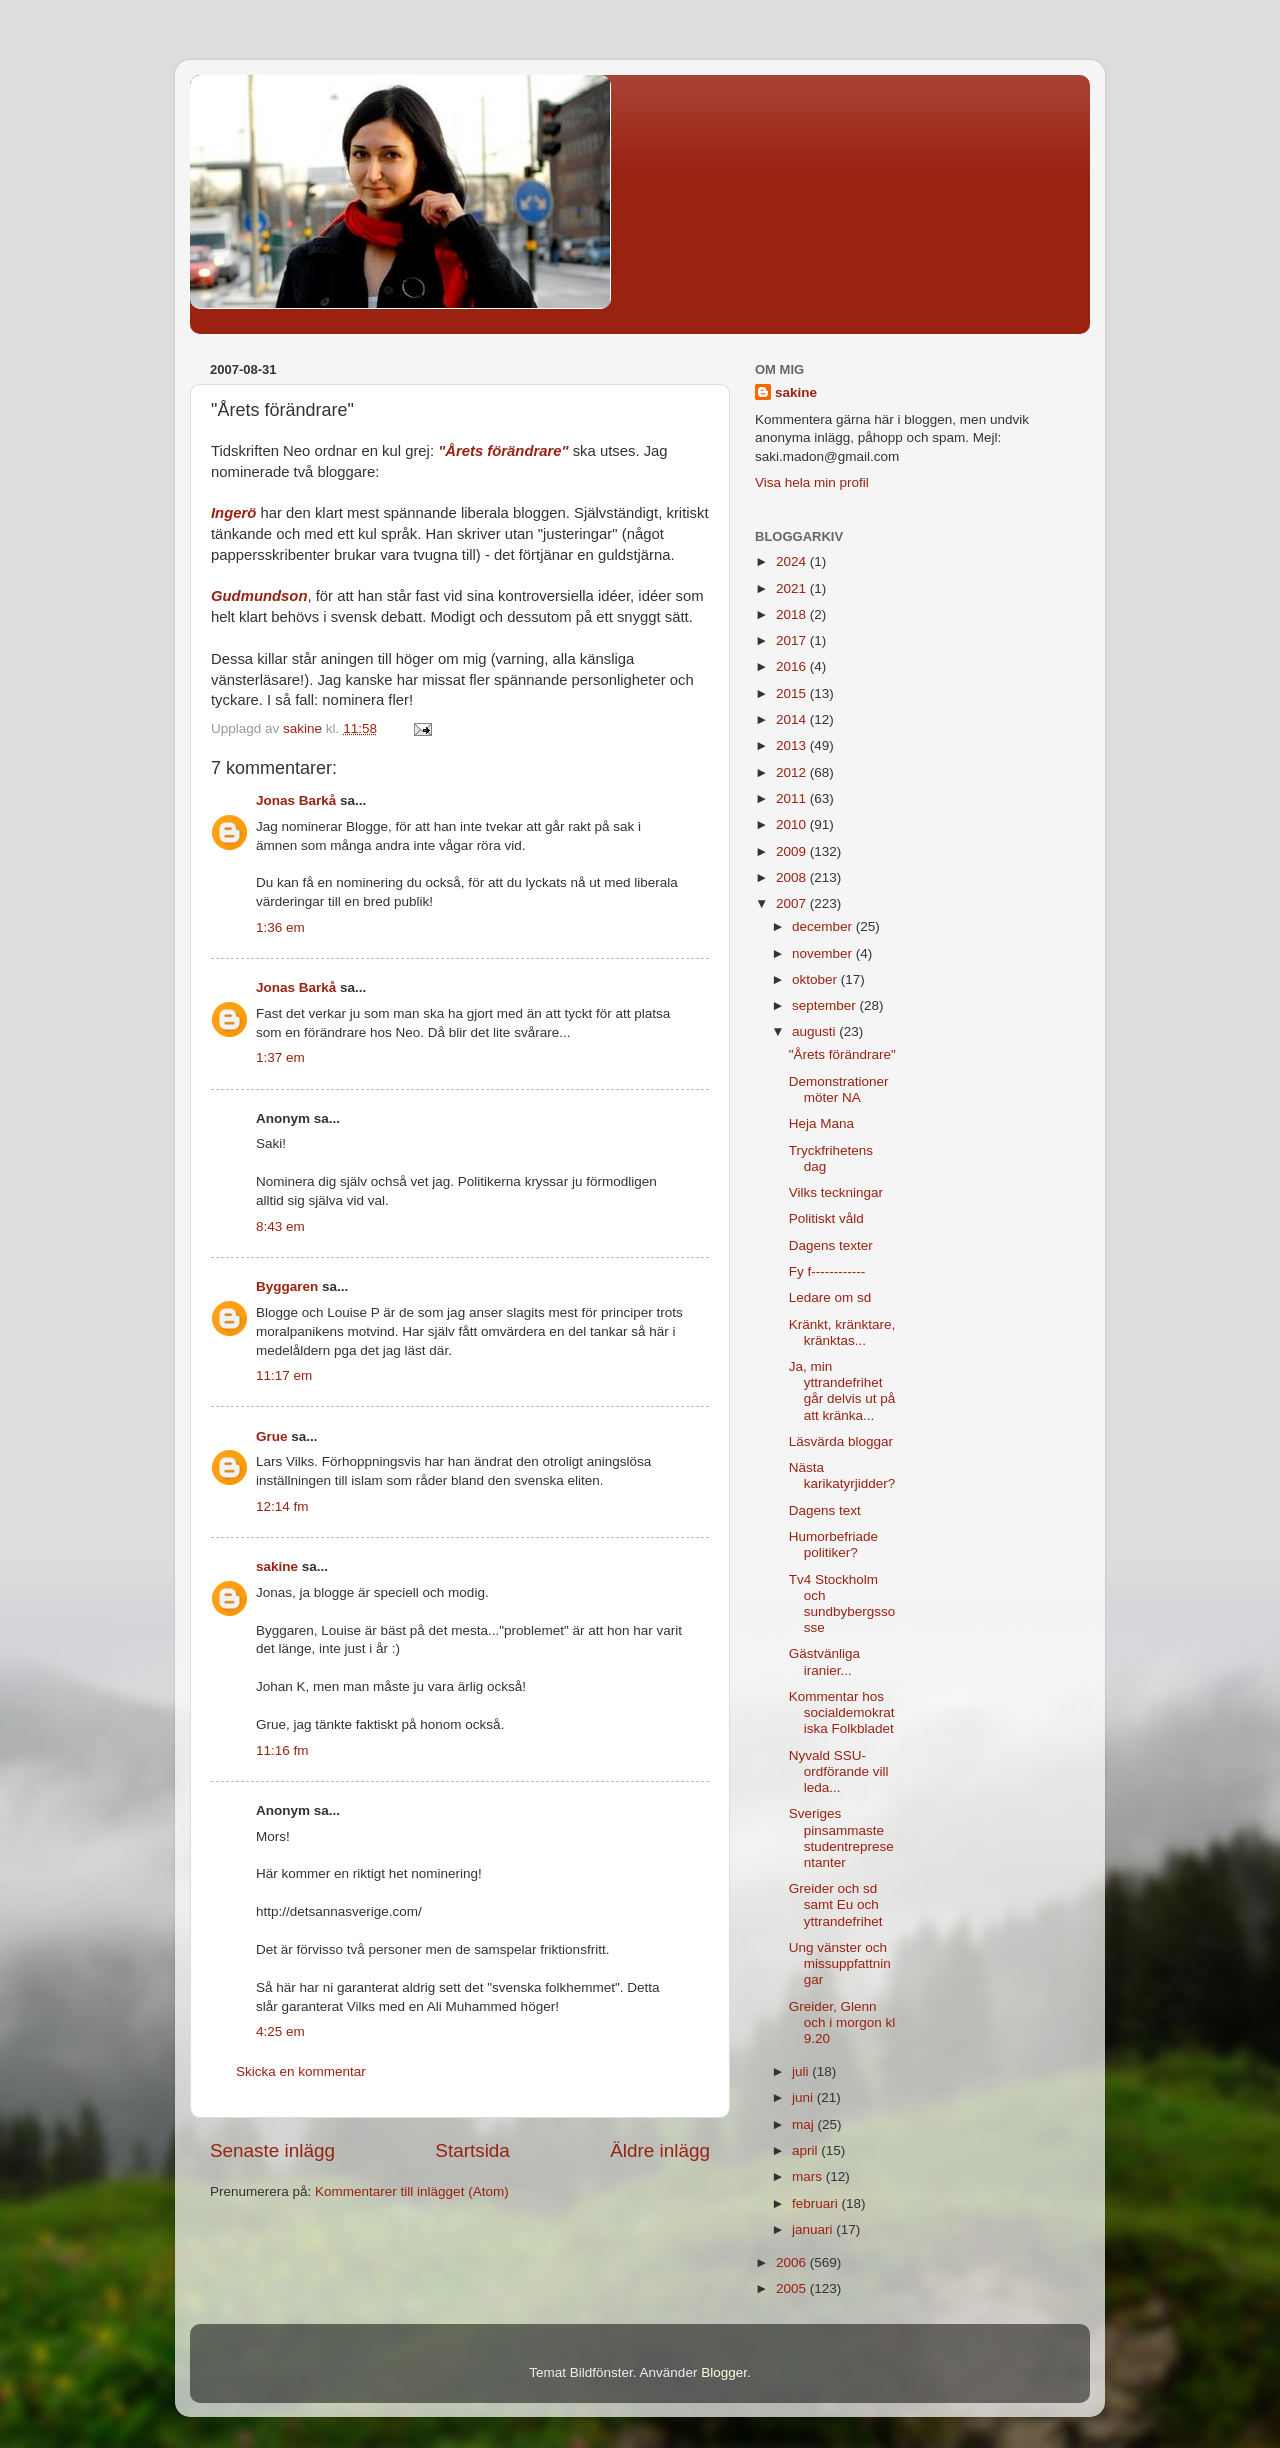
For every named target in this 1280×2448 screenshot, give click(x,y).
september (826, 1005)
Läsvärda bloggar (841, 1441)
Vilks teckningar (836, 1192)
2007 (793, 903)
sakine (277, 1566)
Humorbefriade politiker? (833, 1544)
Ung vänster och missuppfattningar (840, 1963)
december (824, 926)
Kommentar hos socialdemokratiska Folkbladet (842, 1712)
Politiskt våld (826, 1218)
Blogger (724, 2372)
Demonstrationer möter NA (839, 1089)
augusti (815, 1031)
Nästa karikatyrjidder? (842, 1475)
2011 (793, 798)
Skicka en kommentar (301, 2071)
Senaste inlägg (272, 2150)
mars (809, 2176)
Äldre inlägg (660, 2150)
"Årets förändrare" (503, 451)
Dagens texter (831, 1245)
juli (802, 2071)
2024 (793, 561)
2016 (793, 666)
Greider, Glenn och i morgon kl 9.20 (842, 2022)
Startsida (472, 2150)
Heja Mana (821, 1123)
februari (817, 2203)
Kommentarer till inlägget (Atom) (412, 2191)
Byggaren (287, 1286)
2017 (793, 640)
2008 (793, 877)
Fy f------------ (827, 1271)
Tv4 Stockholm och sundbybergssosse (842, 1604)
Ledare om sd (830, 1297)
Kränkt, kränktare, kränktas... (842, 1332)
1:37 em (280, 1057)
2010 (793, 824)
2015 (793, 693)
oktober (816, 979)
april (806, 2150)
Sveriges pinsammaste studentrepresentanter (841, 1838)
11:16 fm (282, 1750)
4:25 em (280, 2031)
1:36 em (280, 927)
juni (804, 2097)
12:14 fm (282, 1506)
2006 (793, 2262)
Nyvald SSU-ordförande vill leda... (839, 1771)
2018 (793, 614)
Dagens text (825, 1510)
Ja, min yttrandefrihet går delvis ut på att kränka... (842, 1391)
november (824, 953)
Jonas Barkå (296, 800)
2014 (793, 719)
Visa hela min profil (812, 482)
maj (805, 2124)
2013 (793, 745)
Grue (272, 1436)
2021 (793, 588)
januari (814, 2229)
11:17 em (284, 1375)
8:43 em (280, 1226)
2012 (793, 772)
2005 (793, 2288)
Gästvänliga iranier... (824, 1661)
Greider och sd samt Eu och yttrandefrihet (836, 1904)
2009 (793, 851)
